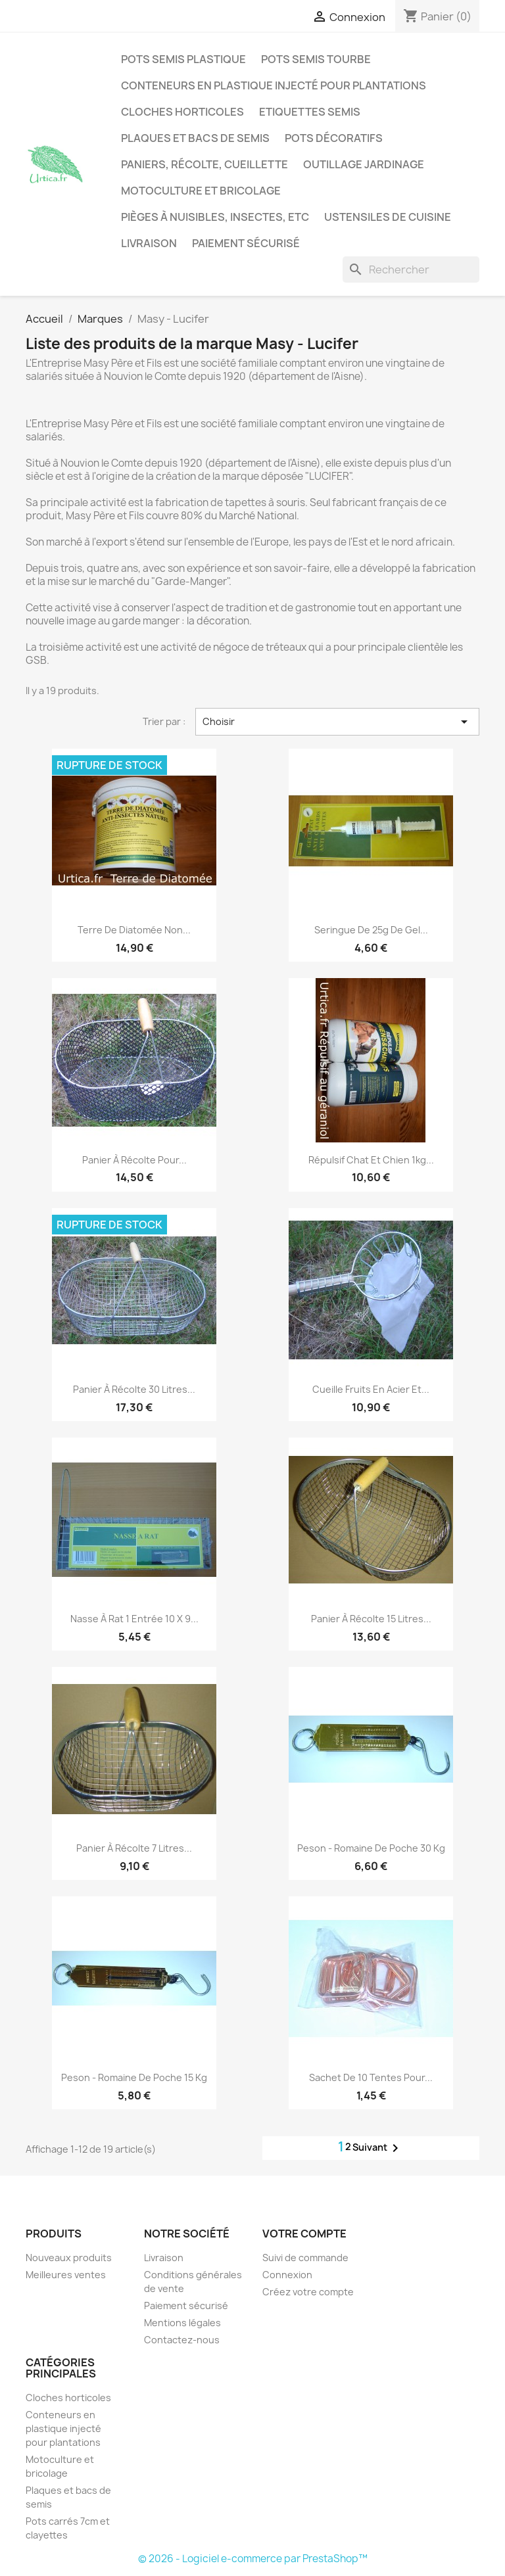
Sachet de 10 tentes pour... (371, 2077)
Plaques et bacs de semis (195, 138)
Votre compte (304, 2233)
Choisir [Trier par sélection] (337, 722)
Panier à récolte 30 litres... (134, 1389)
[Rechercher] (411, 269)
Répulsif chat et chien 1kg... (371, 1160)
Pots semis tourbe (316, 59)
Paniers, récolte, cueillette (204, 164)
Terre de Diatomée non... (134, 930)
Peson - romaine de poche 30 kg (371, 1848)
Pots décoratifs (334, 138)
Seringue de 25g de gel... (371, 930)
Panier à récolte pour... (134, 1160)
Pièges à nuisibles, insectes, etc (215, 217)
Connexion (287, 2274)
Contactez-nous (182, 2339)
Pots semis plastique (183, 59)
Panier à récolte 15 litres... (371, 1618)
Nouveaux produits (69, 2257)
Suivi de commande (305, 2257)
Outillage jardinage (363, 164)
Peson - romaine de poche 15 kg (134, 2077)
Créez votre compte (308, 2291)
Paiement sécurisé (246, 243)
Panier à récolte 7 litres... (134, 1848)
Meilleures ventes (66, 2274)
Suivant (377, 2148)
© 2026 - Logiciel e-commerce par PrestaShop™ (253, 2558)
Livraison (149, 243)
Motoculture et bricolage (201, 190)
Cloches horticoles (182, 112)
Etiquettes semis (309, 112)
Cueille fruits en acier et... (370, 1389)
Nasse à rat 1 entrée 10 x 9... (134, 1618)
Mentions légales (182, 2322)
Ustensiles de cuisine (387, 217)
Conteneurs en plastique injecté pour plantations (273, 85)
